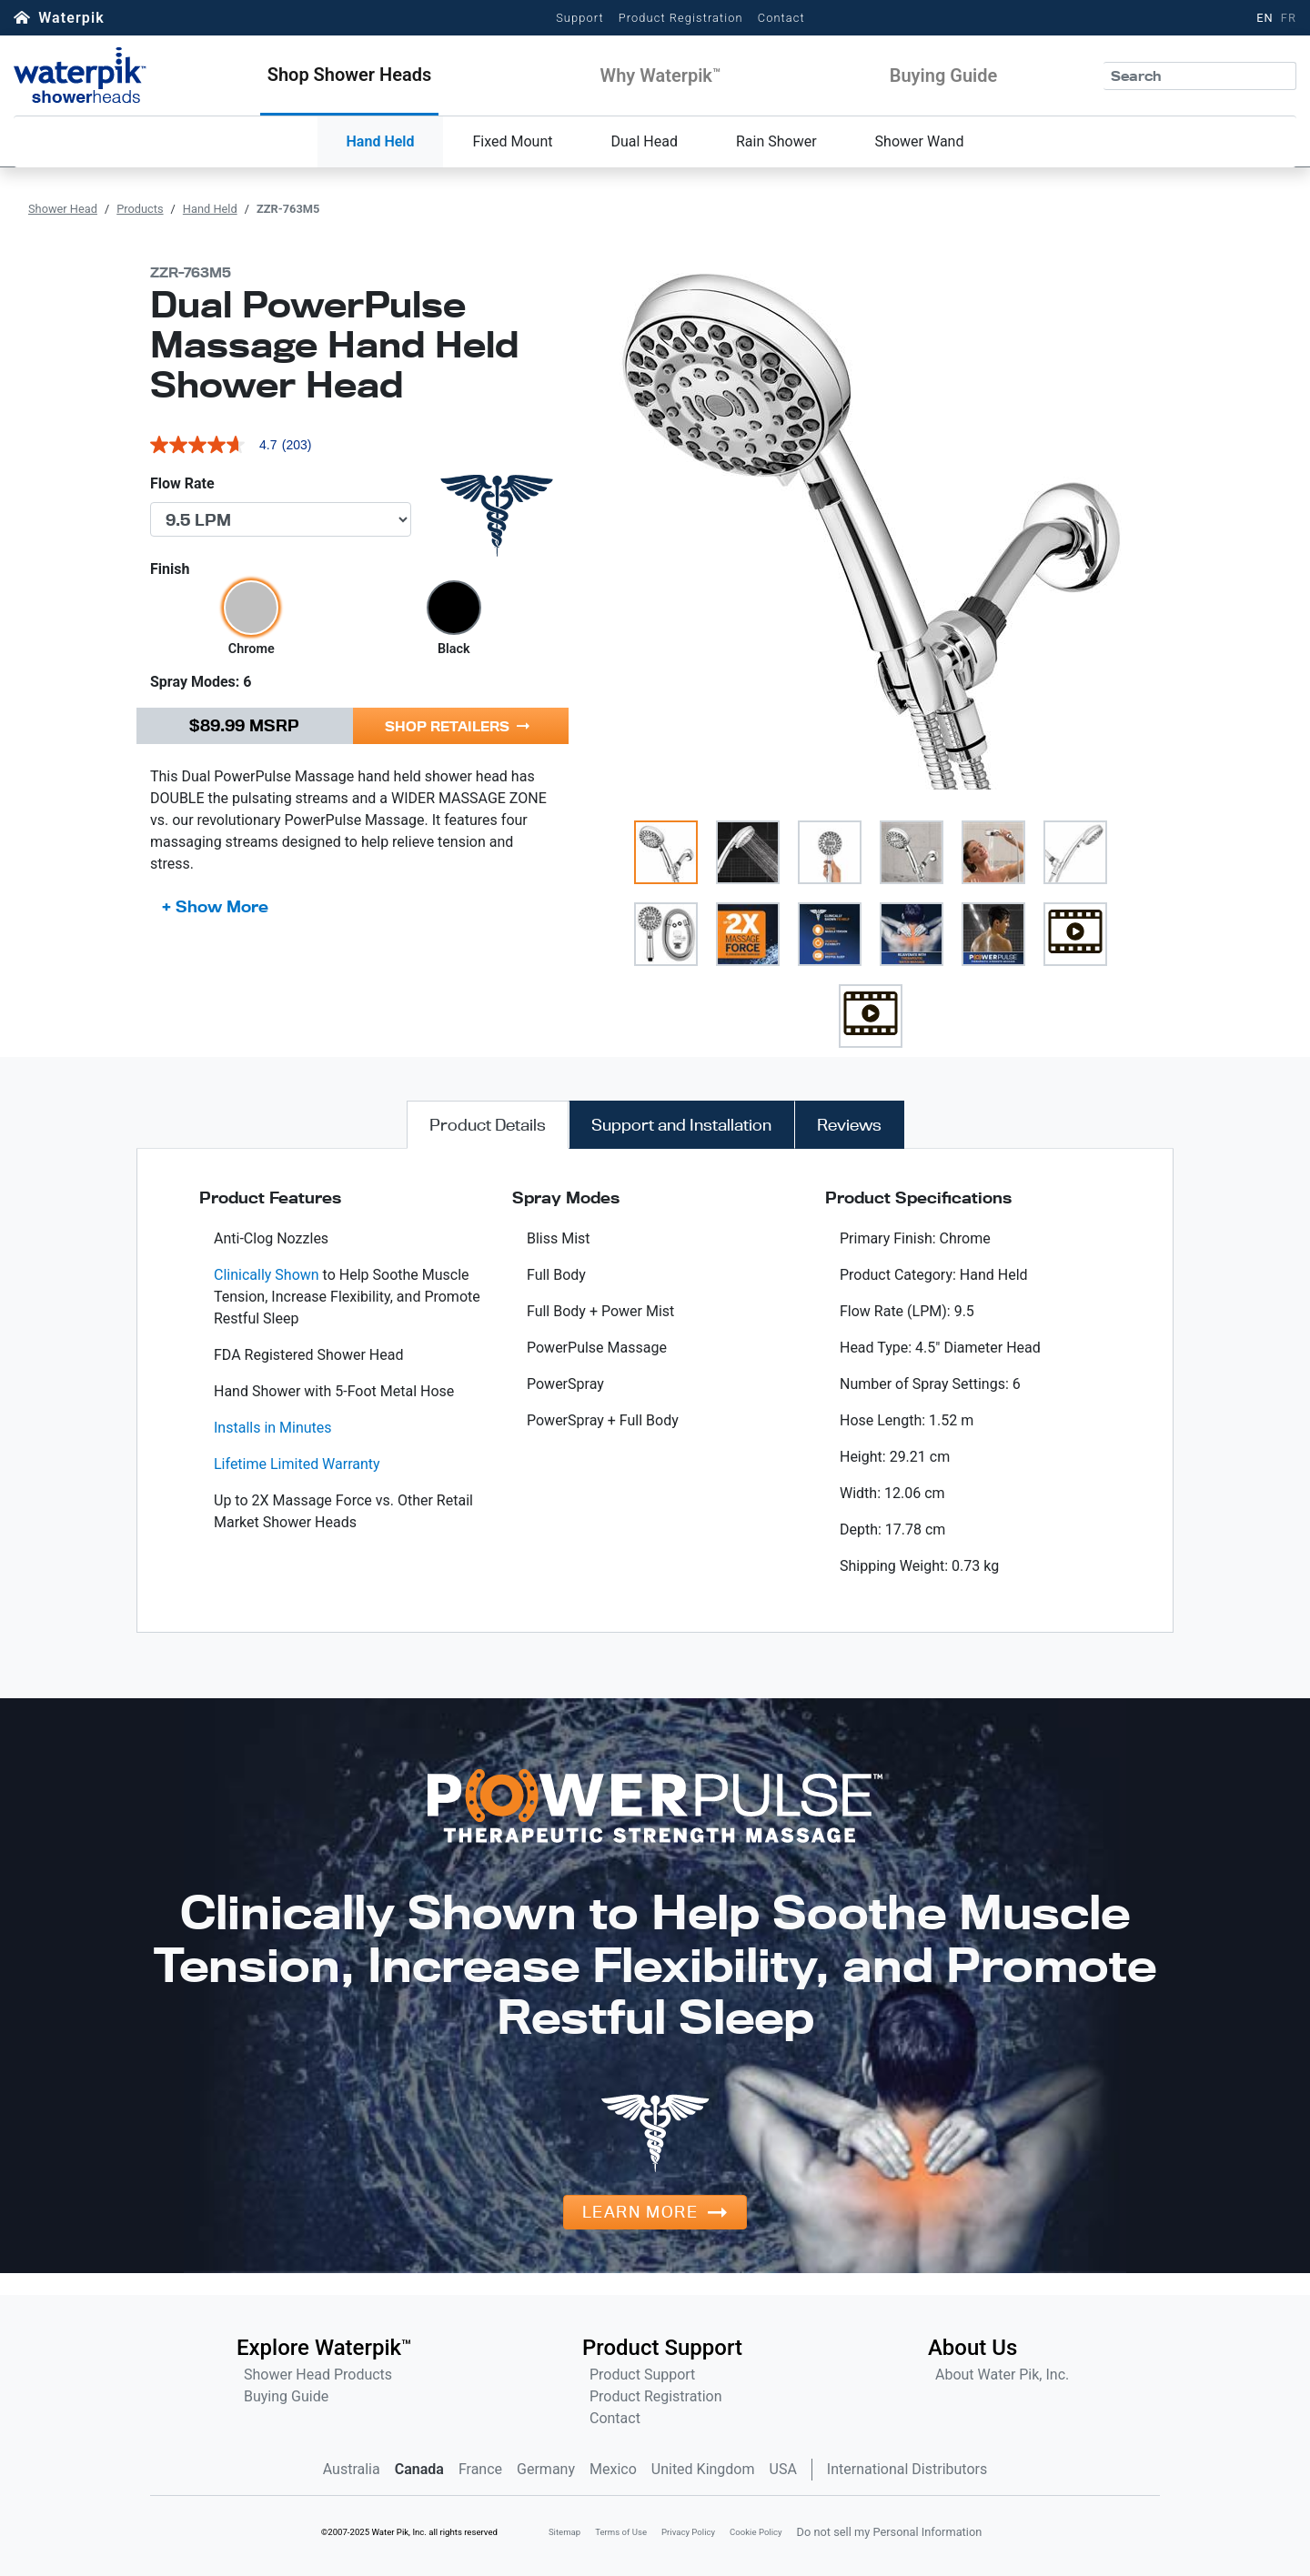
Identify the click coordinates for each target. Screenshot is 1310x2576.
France (480, 2469)
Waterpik (71, 17)
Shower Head (62, 209)
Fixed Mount (512, 141)
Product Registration (681, 18)
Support (580, 18)
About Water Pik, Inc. (1002, 2374)
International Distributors (907, 2469)
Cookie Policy (756, 2532)
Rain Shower (776, 141)
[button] (349, 75)
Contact (781, 18)
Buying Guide (286, 2396)
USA (783, 2469)
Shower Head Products (318, 2374)
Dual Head (644, 141)
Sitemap (564, 2532)
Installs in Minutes (273, 1427)
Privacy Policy (688, 2532)
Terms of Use (621, 2532)
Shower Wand (919, 141)
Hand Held (381, 141)
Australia (351, 2469)
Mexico (613, 2469)
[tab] (488, 1125)
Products (139, 209)
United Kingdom (703, 2469)
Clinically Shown (266, 1274)
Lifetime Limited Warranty (297, 1464)
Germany (546, 2469)
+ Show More (215, 906)
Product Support (642, 2374)
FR (1288, 18)
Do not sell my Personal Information (889, 2532)
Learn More (640, 2211)
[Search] (1199, 76)
